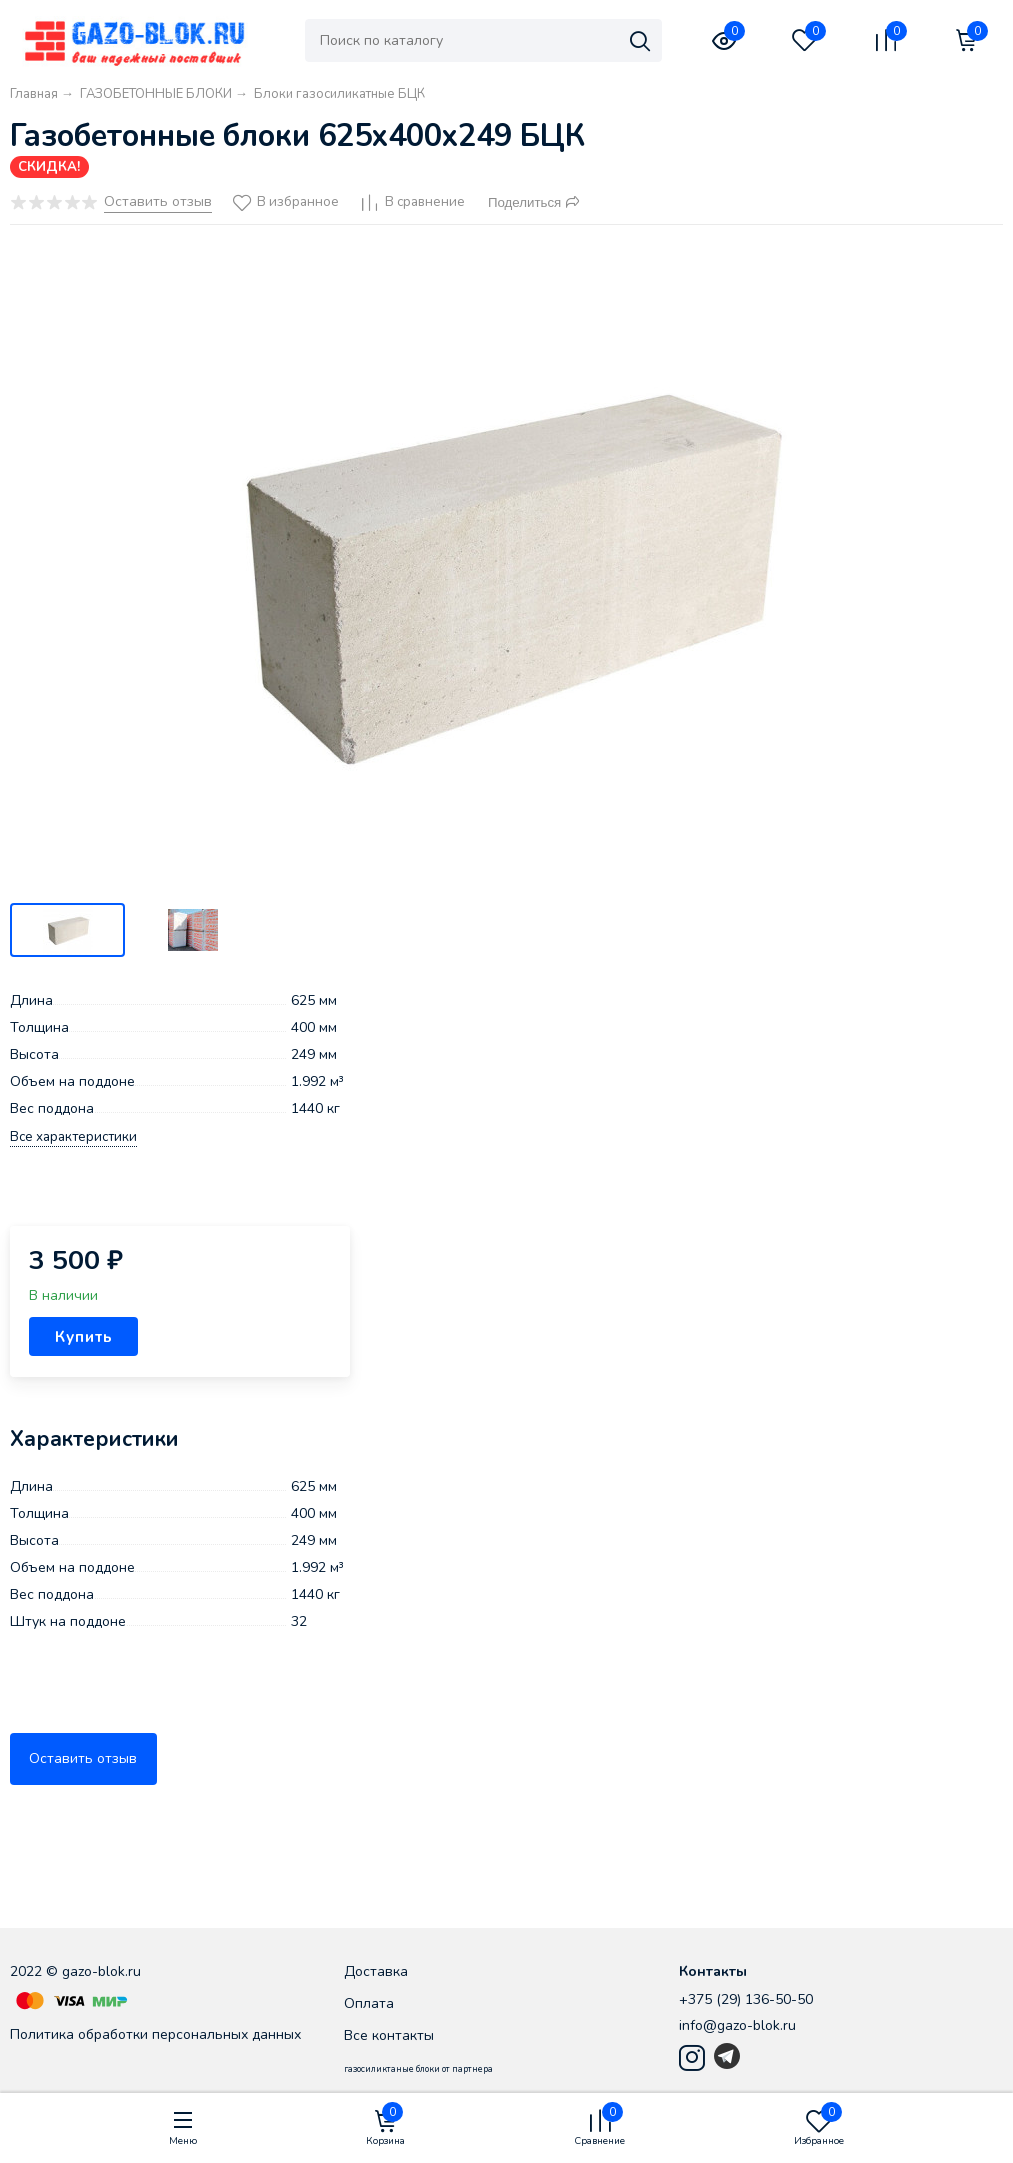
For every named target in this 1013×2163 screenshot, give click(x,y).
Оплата (369, 2003)
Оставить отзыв (83, 1758)
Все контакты (389, 2035)
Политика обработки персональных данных (155, 2034)
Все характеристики (73, 1137)
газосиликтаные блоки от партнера (418, 2069)
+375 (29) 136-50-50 (746, 1999)
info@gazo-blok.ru (737, 2025)
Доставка (376, 1971)
